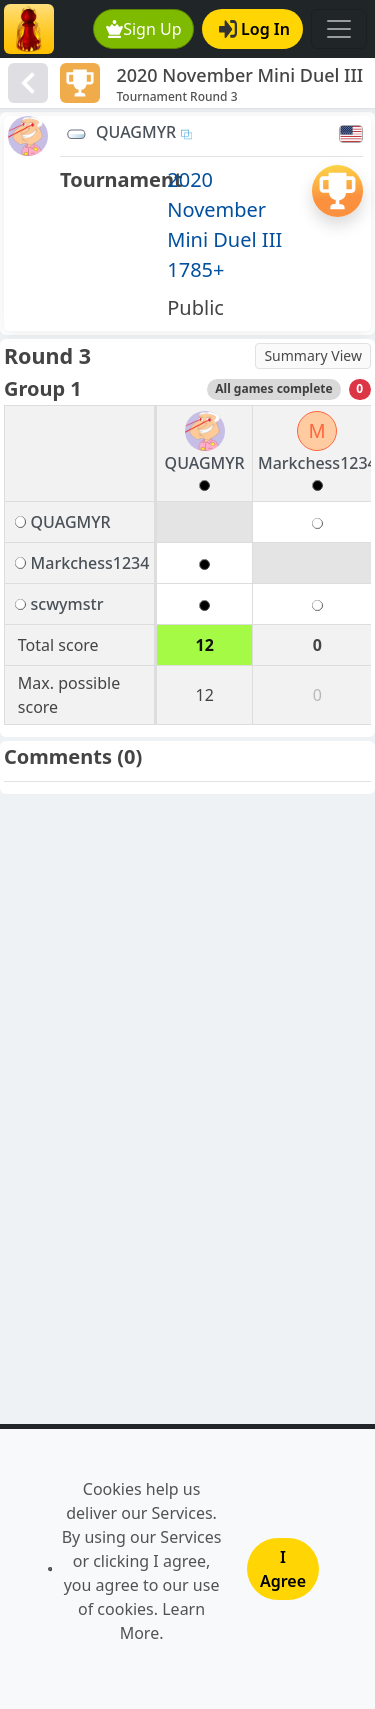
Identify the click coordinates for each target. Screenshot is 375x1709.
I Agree (283, 1569)
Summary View (313, 355)
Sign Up (144, 29)
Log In (254, 29)
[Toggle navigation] (339, 29)
